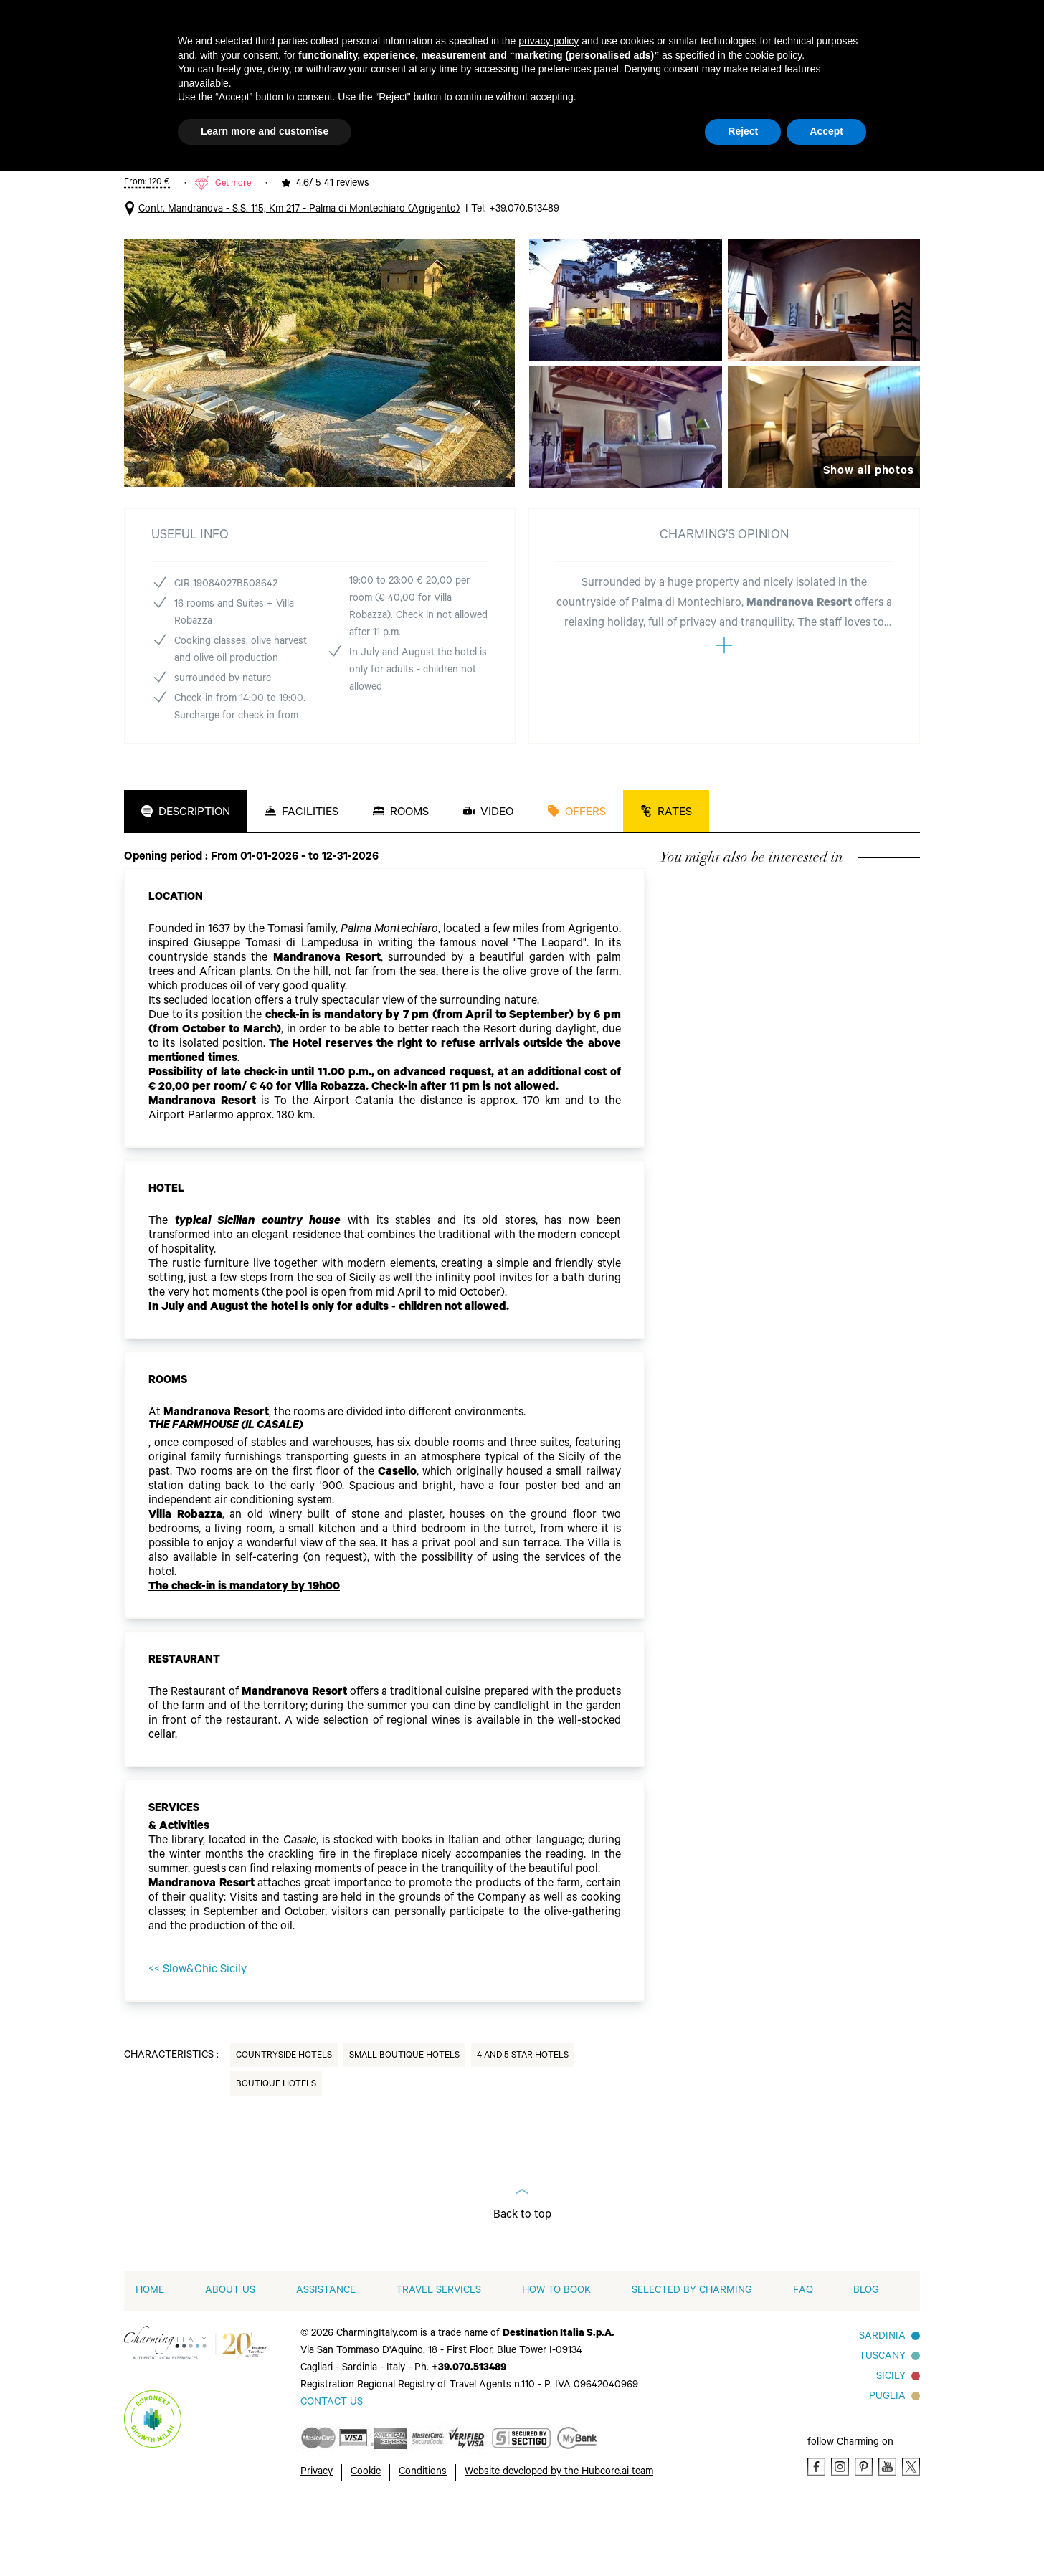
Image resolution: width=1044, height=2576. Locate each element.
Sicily (891, 2443)
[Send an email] (331, 2469)
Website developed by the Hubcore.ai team (559, 2538)
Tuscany (882, 2423)
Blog (866, 2357)
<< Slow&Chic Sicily (197, 2036)
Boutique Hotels (276, 2151)
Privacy (316, 2538)
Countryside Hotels (284, 2122)
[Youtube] (887, 2533)
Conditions (423, 2538)
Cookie (366, 2538)
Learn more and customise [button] (264, 131)
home (150, 2357)
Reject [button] (743, 131)
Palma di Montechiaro (314, 181)
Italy (142, 181)
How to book (556, 2357)
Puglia (887, 2463)
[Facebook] (816, 2533)
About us (230, 2357)
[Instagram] (840, 2533)
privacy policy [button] (548, 41)
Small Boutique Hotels (404, 2122)
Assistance (326, 2357)
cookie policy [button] (773, 55)
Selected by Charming (692, 2357)
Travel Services (438, 2357)
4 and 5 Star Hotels (209, 181)
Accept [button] (826, 131)
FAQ (803, 2357)
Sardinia (882, 2403)
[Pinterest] (864, 2533)
